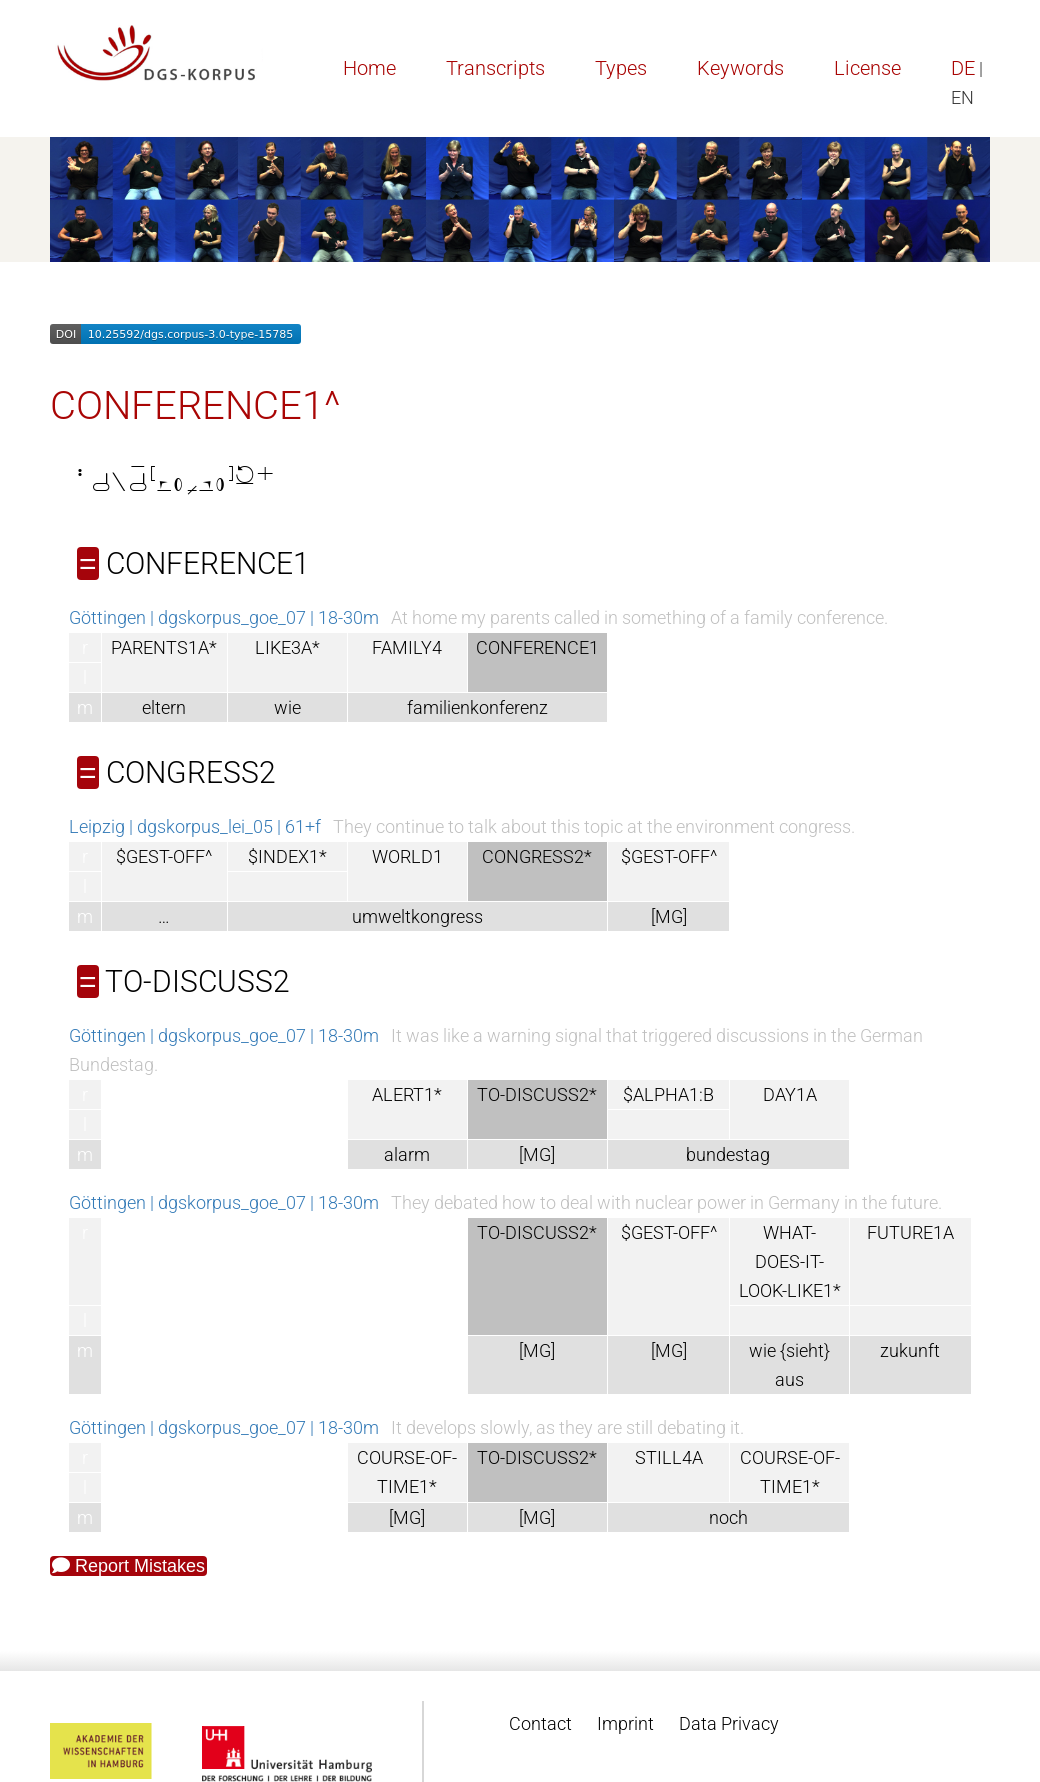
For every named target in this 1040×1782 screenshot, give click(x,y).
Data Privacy (729, 1723)
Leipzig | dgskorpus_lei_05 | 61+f (195, 826)
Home (369, 68)
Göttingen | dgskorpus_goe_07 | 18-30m (224, 617)
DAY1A (790, 1094)
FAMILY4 (407, 647)
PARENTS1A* (164, 647)
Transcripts (495, 68)
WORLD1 (407, 856)
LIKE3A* (287, 647)
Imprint (625, 1723)
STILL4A (669, 1457)
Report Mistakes (128, 1566)
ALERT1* (407, 1094)
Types (621, 68)
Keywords (740, 68)
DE (963, 68)
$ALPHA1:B (668, 1094)
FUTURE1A (910, 1232)
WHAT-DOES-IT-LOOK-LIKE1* (790, 1261)
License (867, 68)
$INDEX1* (287, 856)
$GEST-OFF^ (164, 856)
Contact (540, 1723)
